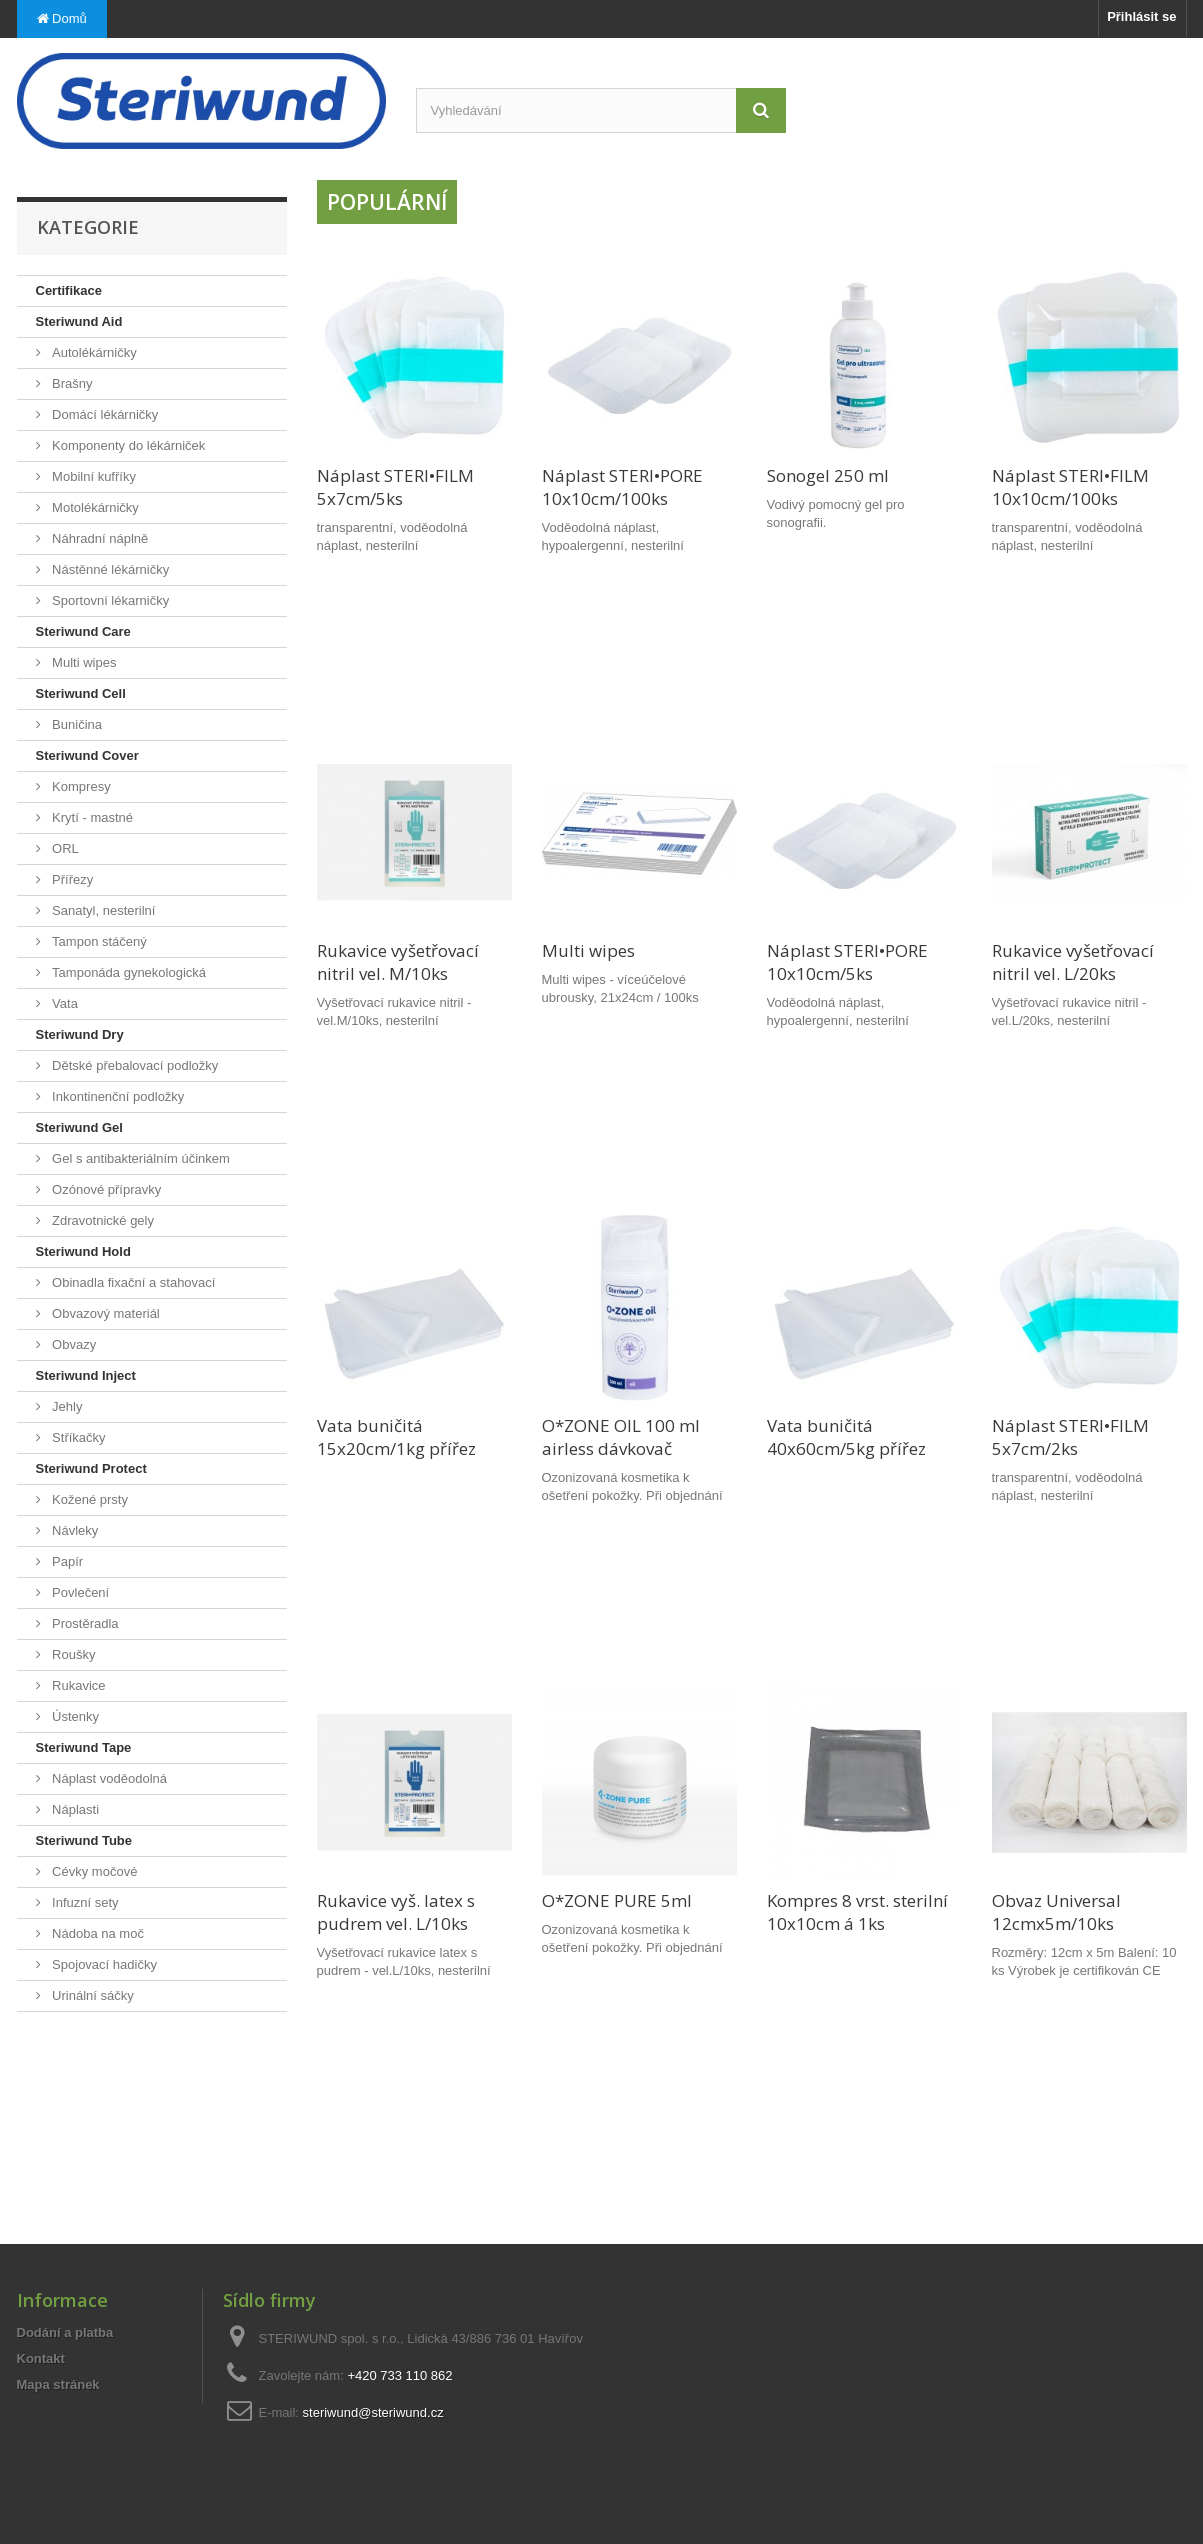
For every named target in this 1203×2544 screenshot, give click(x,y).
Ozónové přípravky (105, 1189)
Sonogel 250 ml (828, 475)
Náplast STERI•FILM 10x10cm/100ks (1070, 487)
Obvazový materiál (104, 1313)
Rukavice (77, 1685)
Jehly (66, 1406)
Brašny (71, 383)
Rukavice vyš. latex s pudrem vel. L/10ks (396, 1912)
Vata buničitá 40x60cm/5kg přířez (846, 1437)
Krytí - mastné (91, 817)
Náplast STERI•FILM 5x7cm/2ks (1070, 1437)
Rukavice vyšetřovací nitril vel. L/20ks (1073, 962)
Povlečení (79, 1592)
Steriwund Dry (80, 1034)
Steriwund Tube (84, 1840)
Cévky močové (93, 1871)
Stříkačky (77, 1437)
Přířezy (71, 879)
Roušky (72, 1654)
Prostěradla (84, 1623)
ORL (64, 848)
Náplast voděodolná (108, 1778)
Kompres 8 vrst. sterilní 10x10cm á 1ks (857, 1912)
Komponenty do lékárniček (127, 445)
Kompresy (80, 786)
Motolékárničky (94, 507)
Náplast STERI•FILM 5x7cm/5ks (395, 487)
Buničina (75, 724)
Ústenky (74, 1716)
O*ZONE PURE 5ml (617, 1900)
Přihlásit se (1141, 16)
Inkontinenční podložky (117, 1096)
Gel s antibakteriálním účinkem (139, 1158)
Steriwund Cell (81, 693)
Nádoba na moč (96, 1933)
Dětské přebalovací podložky (134, 1065)
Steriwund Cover (87, 755)
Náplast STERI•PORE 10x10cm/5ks (847, 962)
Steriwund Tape (84, 1747)
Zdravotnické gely (102, 1220)
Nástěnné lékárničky (109, 569)
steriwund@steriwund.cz (373, 2412)
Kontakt (41, 2358)
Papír (66, 1561)
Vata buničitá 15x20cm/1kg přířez (396, 1437)
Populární (387, 202)
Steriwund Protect (91, 1468)
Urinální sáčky (91, 1995)
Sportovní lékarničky (109, 600)
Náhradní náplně (99, 538)
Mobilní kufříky (92, 476)
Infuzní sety (84, 1902)
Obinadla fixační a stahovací (132, 1282)
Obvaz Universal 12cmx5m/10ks (1056, 1912)
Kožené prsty (89, 1499)
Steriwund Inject (86, 1375)
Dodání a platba (65, 2332)
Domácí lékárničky (104, 414)
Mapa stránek (58, 2384)
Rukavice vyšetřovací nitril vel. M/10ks (398, 962)
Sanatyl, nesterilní (102, 910)
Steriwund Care (83, 631)
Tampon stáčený (98, 941)
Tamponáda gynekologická (128, 972)
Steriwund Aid (79, 321)
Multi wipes (83, 662)
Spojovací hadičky (103, 1964)
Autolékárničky (93, 352)
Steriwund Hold (83, 1251)
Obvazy (73, 1344)
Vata (63, 1003)
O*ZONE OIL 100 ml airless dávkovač (621, 1437)
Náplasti (74, 1809)
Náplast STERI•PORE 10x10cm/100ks (622, 487)
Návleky (74, 1530)
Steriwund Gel (79, 1127)
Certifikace (69, 290)
